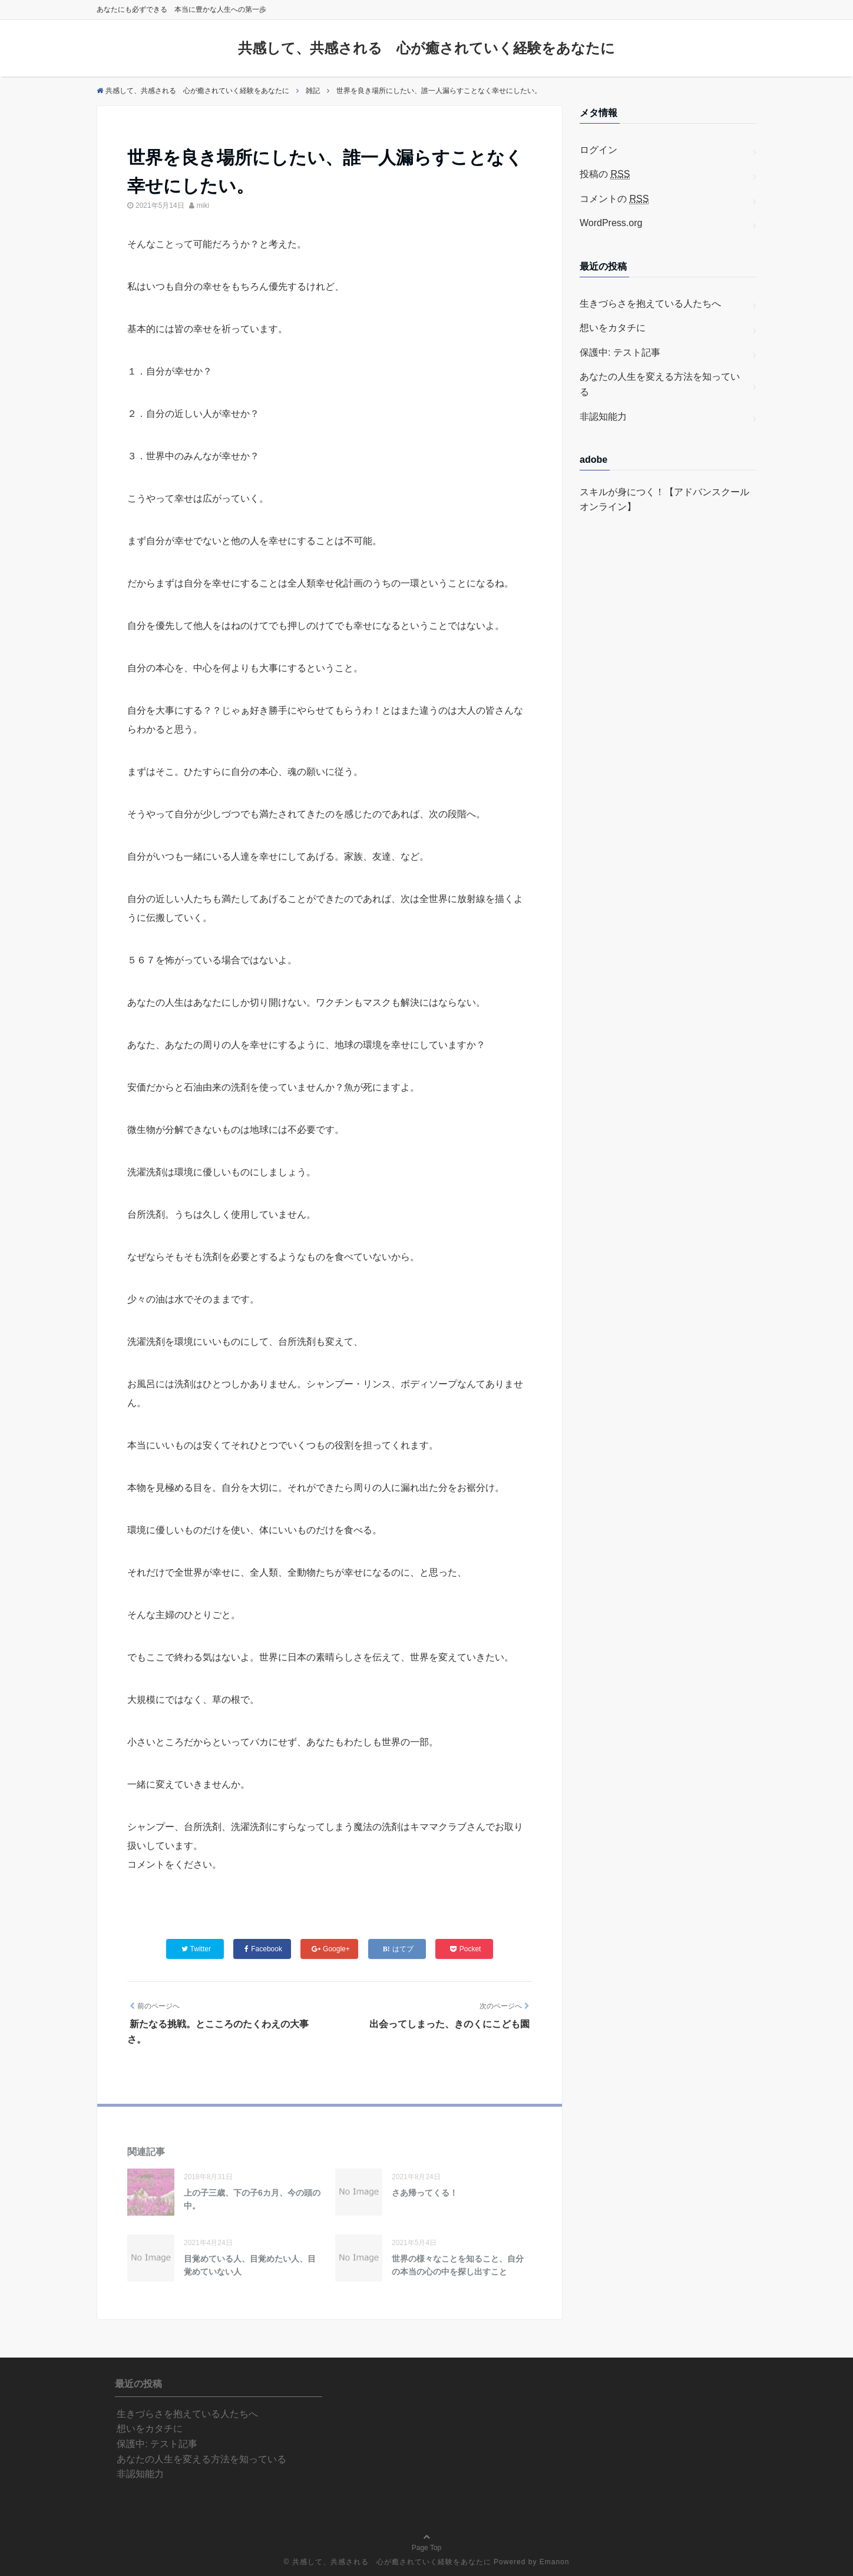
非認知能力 (603, 417)
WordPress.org (611, 223)
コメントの (614, 199)
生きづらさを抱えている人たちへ (650, 304)
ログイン (598, 150)
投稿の (605, 174)
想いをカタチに (613, 328)
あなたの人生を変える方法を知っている (660, 384)
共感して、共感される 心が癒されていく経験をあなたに (426, 48)
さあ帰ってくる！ (425, 2192)
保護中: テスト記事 (620, 352)
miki (203, 205)
